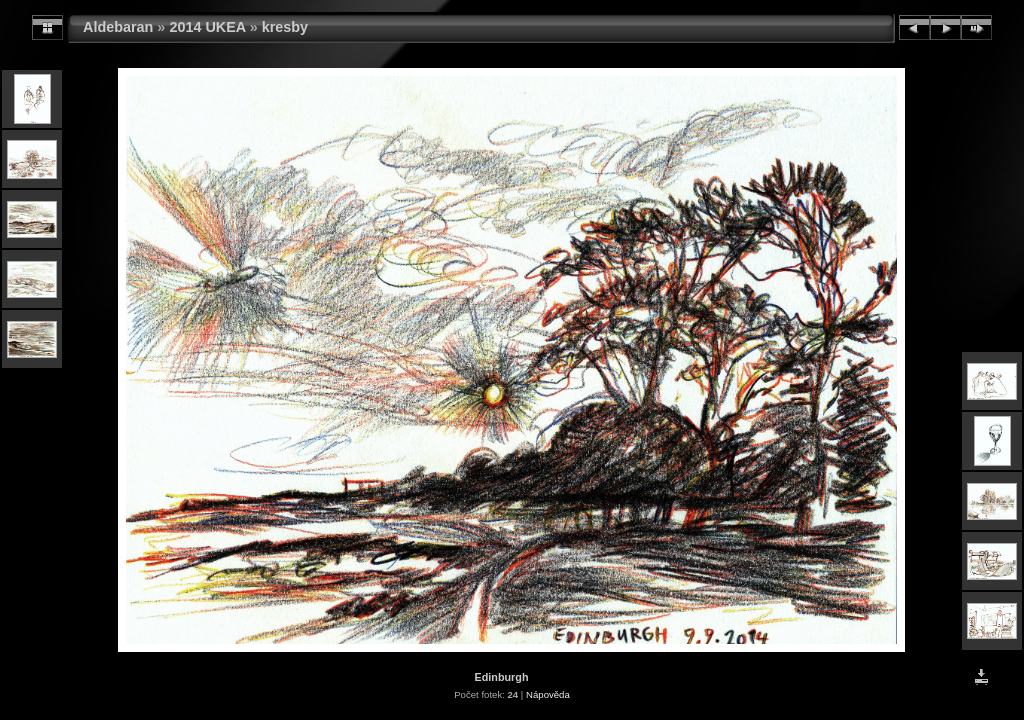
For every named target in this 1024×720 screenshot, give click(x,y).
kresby (285, 27)
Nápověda (548, 694)
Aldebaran (118, 27)
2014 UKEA (207, 27)
